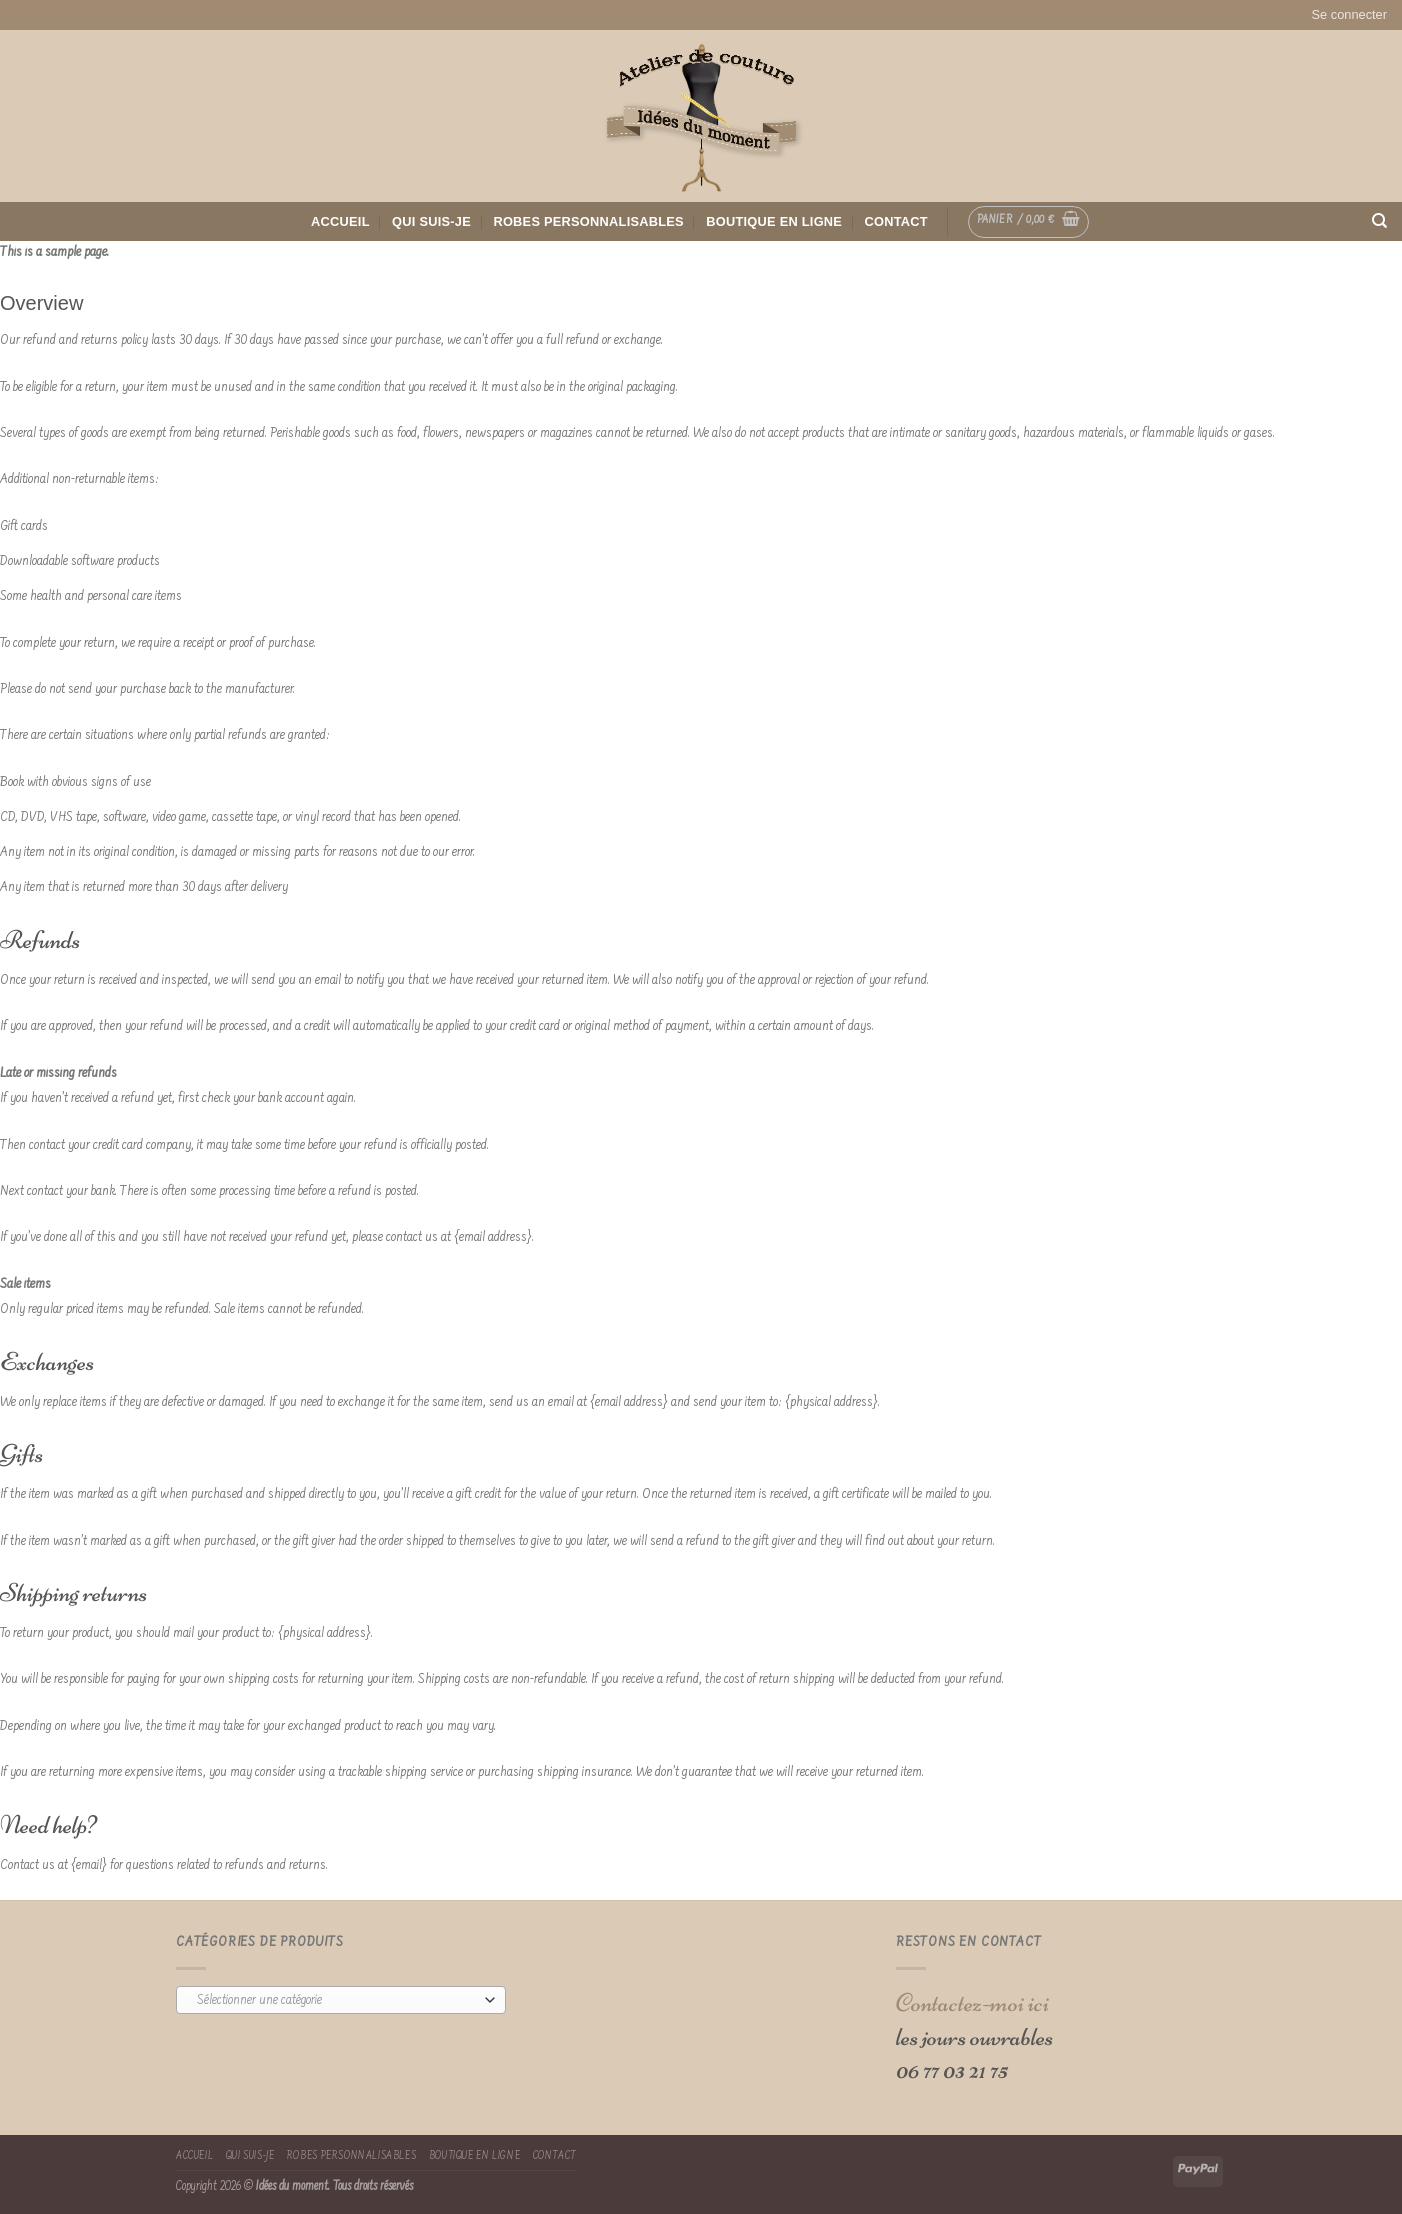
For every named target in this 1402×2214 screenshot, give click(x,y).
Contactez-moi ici (972, 2002)
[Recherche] (1379, 221)
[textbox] (336, 2001)
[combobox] (341, 2000)
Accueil (340, 221)
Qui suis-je (431, 221)
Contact (896, 221)
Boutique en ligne (774, 221)
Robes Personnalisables (588, 221)
